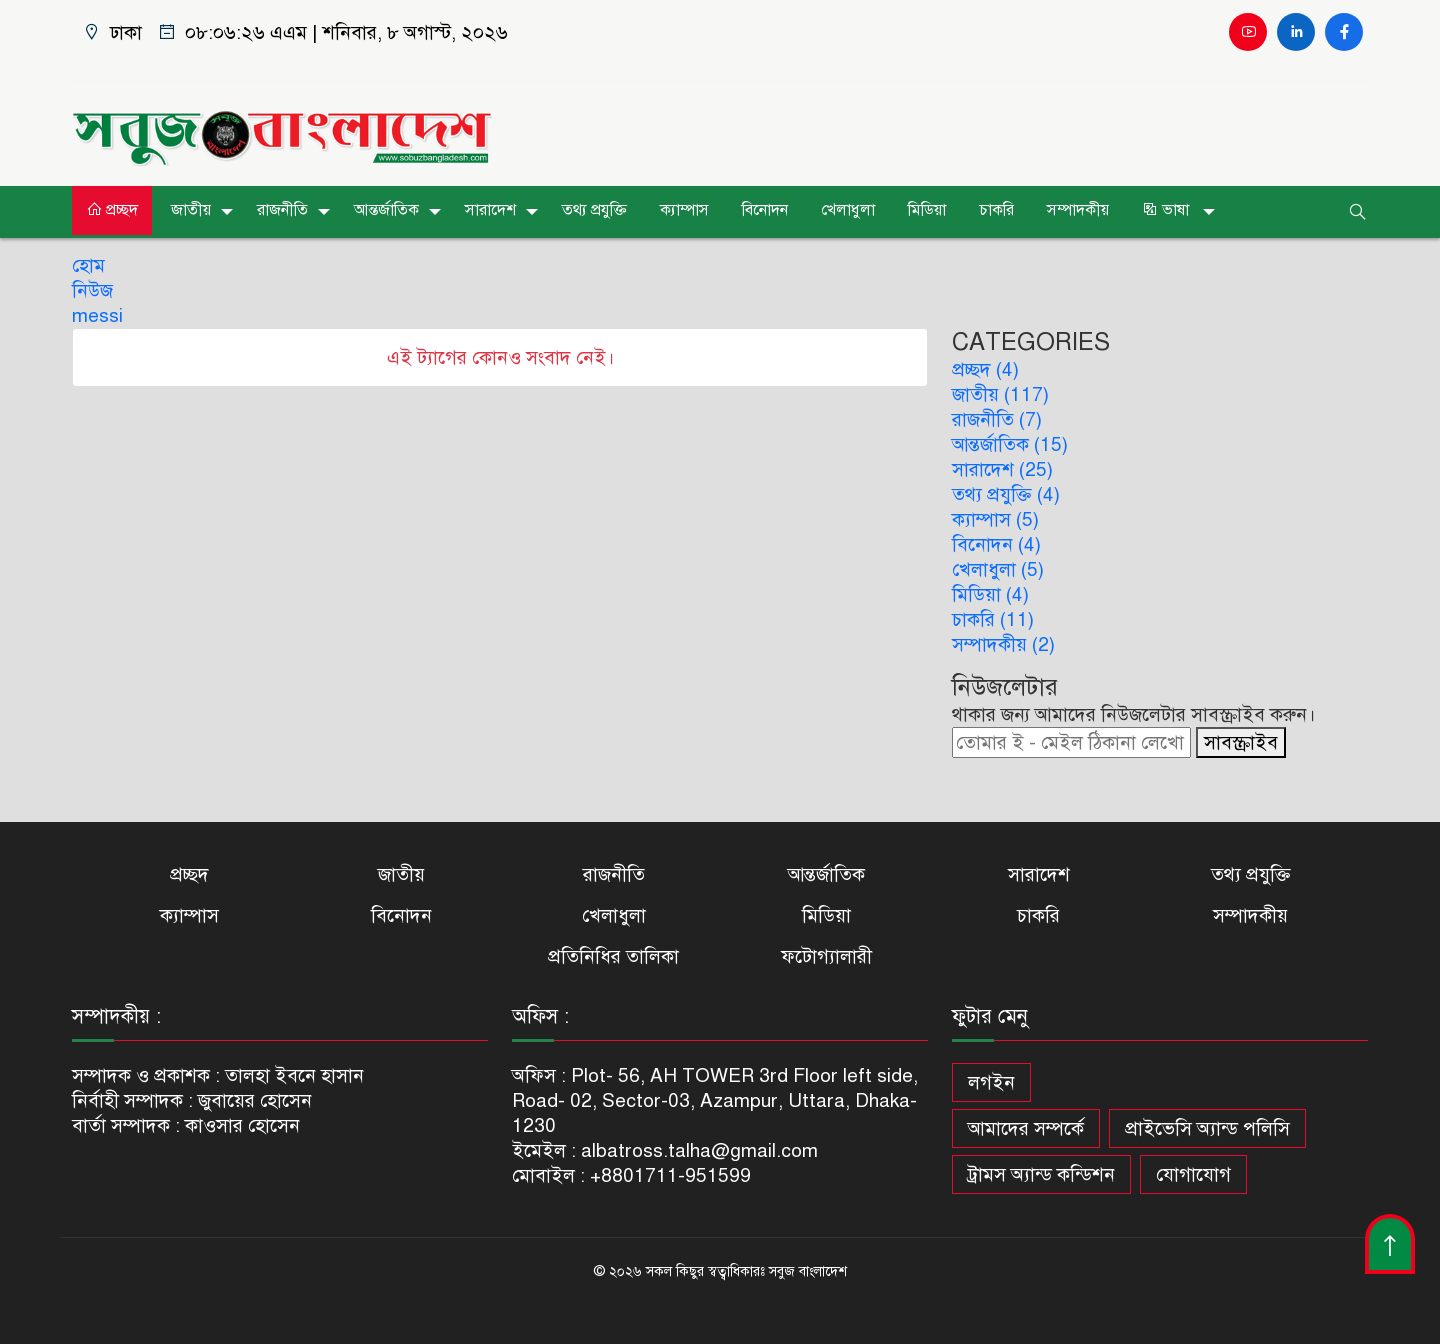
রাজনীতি (282, 210)
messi (97, 315)
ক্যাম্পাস (684, 210)
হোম (88, 265)
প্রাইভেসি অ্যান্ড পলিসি (1207, 1128)
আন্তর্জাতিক (386, 210)
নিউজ (92, 290)
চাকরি (996, 210)
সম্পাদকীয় (1078, 210)
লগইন (991, 1082)
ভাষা (1167, 210)
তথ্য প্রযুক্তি (594, 210)
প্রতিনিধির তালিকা (613, 956)
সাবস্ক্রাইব (1241, 742)
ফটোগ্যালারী (826, 956)
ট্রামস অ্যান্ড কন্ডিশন (1041, 1174)
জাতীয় (191, 210)
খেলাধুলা (848, 210)
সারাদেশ (490, 210)
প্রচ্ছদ (112, 210)
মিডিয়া (927, 210)
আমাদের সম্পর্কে (1026, 1128)
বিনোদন (765, 210)
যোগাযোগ (1193, 1174)
